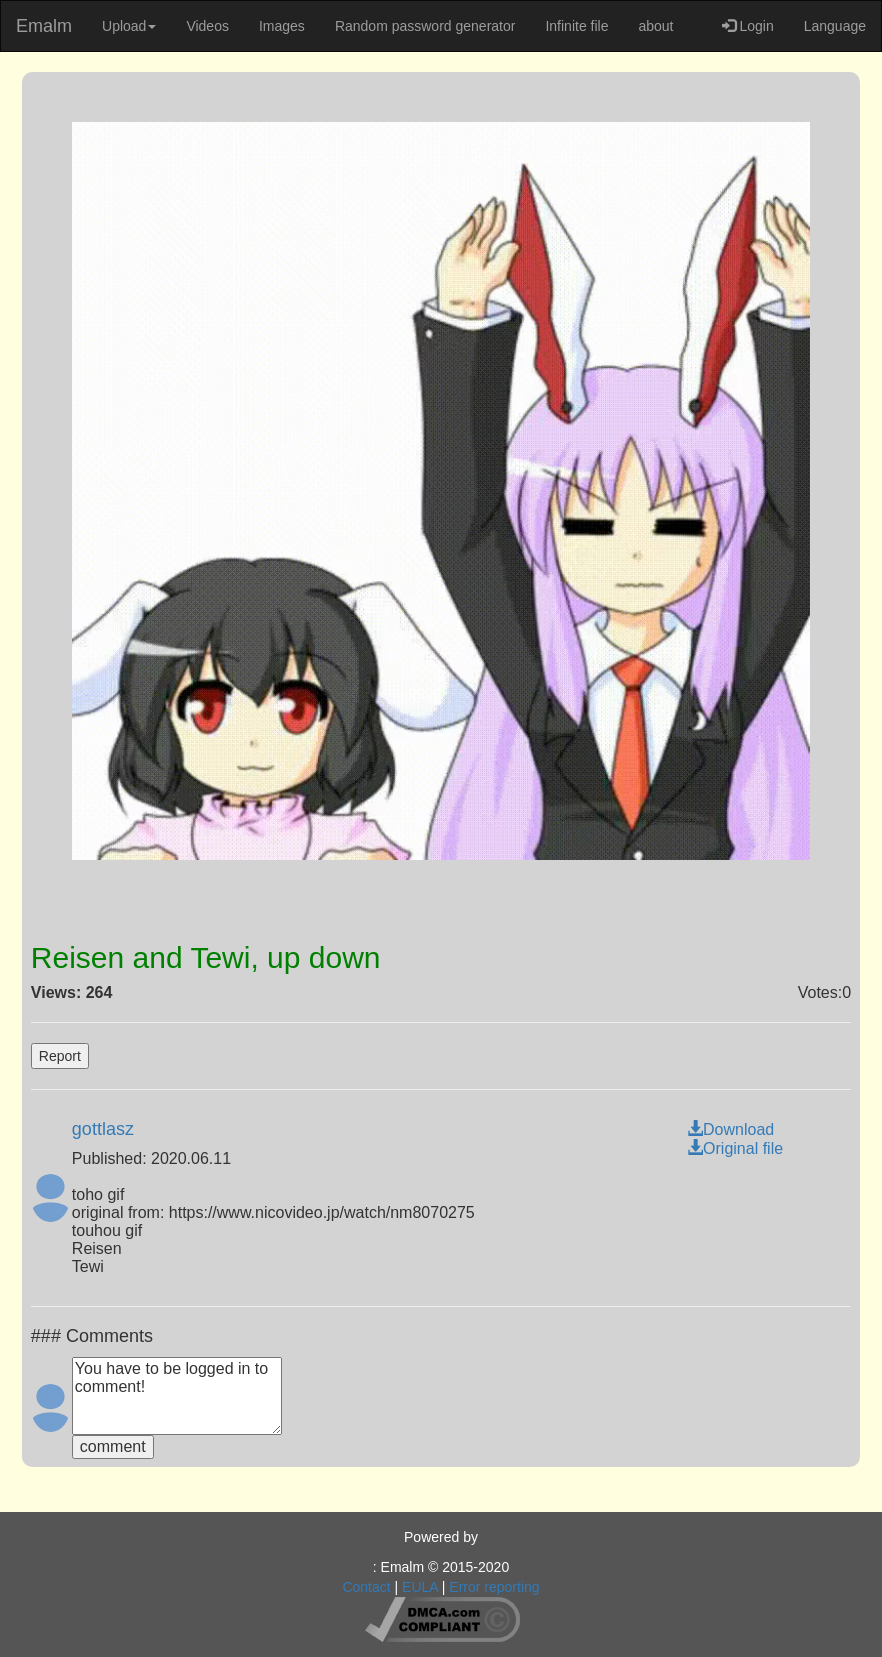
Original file (735, 1148)
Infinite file (576, 26)
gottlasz (103, 1129)
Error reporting (494, 1587)
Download (730, 1129)
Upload (129, 26)
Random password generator (425, 26)
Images (282, 26)
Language (835, 26)
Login (748, 26)
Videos (207, 26)
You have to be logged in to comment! (177, 1396)
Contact (366, 1587)
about (655, 26)
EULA (420, 1587)
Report (60, 1056)
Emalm (44, 26)
